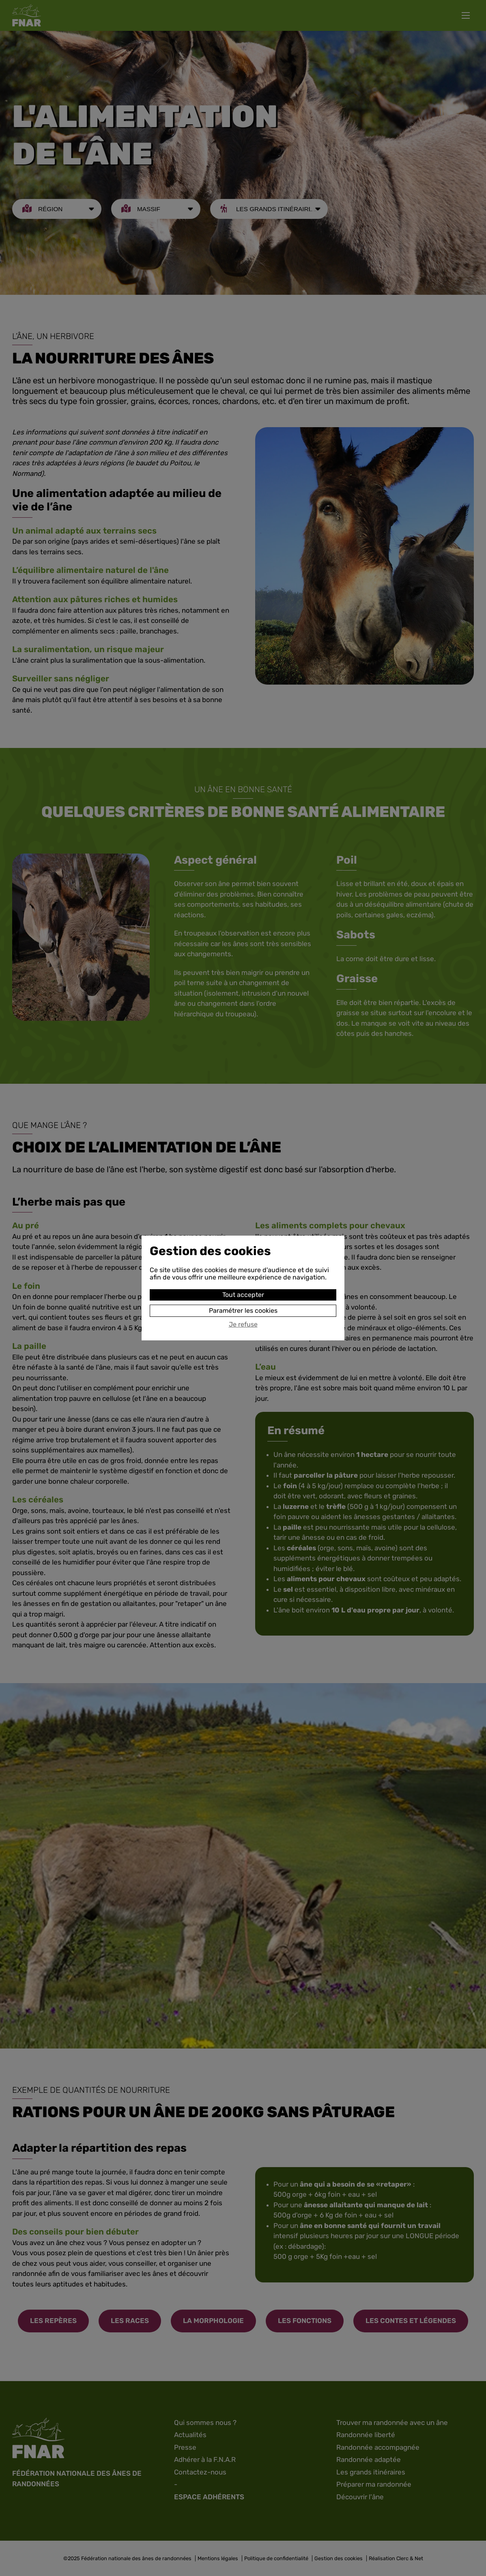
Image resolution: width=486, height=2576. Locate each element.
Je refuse (243, 1324)
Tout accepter (243, 1295)
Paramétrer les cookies (243, 1310)
